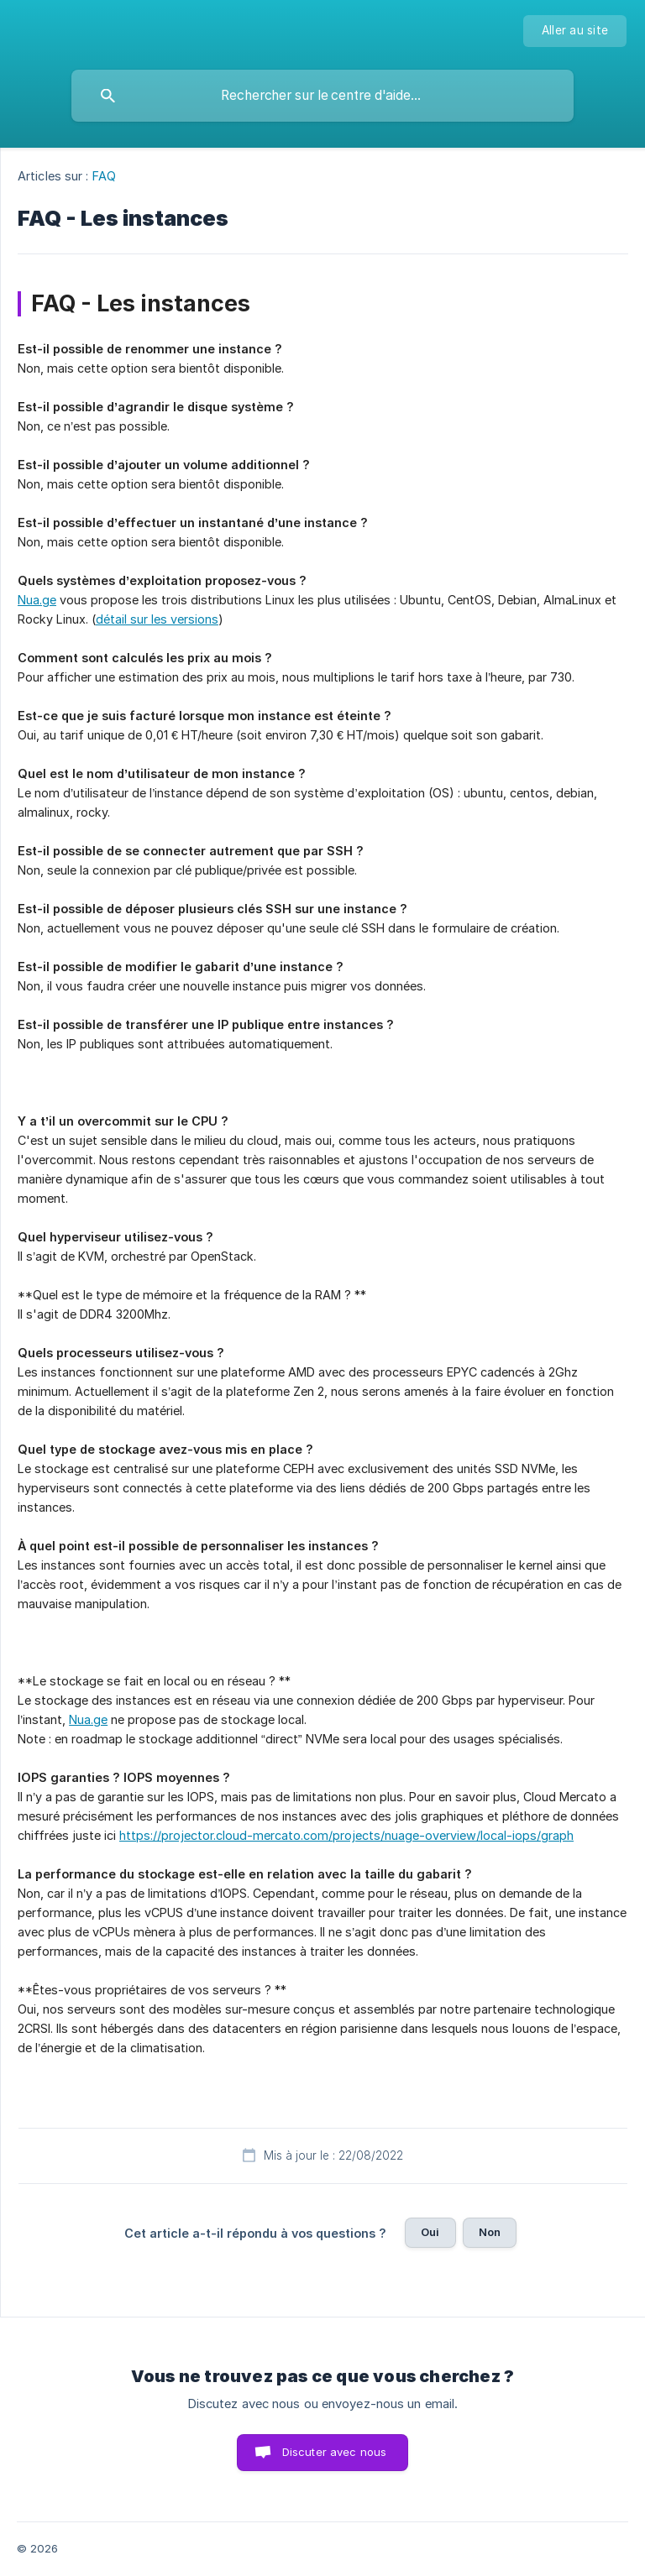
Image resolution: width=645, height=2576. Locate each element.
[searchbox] (322, 96)
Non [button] (490, 2232)
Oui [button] (430, 2232)
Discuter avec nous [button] (334, 2451)
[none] (575, 31)
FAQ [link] (104, 176)
